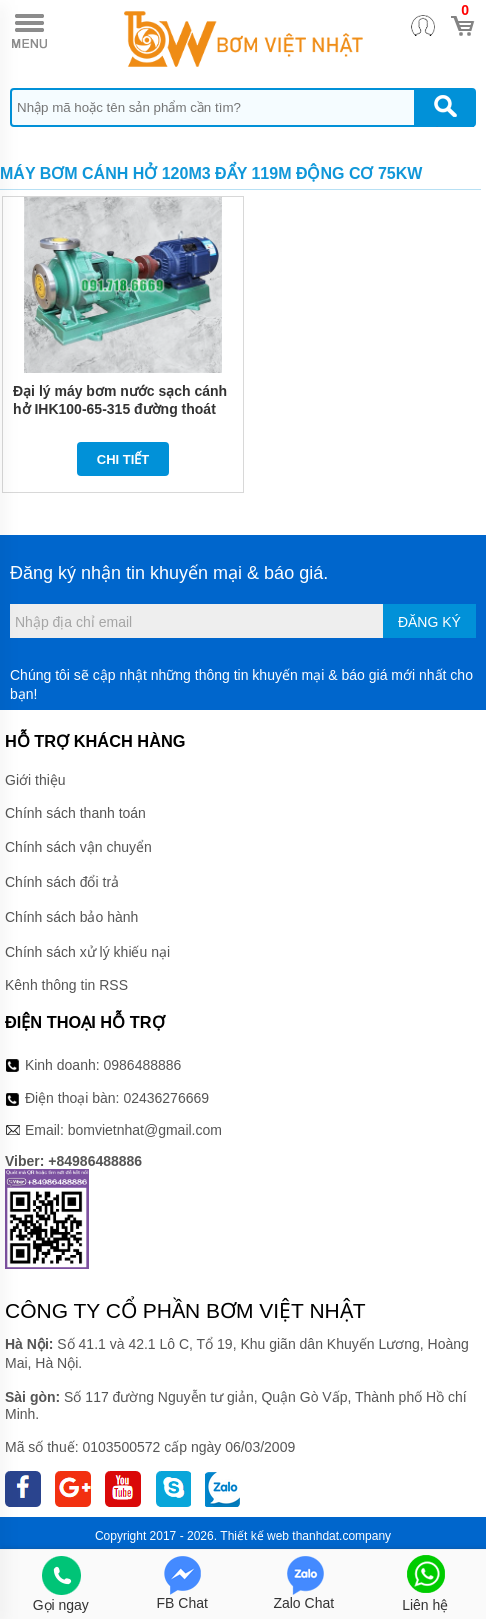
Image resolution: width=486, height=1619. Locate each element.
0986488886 (143, 1065)
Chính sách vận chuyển (78, 847)
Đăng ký (429, 622)
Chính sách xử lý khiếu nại (87, 952)
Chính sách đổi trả (62, 882)
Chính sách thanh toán (75, 813)
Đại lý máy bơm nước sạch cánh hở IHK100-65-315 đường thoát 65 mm (120, 409)
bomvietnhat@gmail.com (145, 1130)
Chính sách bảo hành (71, 917)
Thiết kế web (254, 1536)
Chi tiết (123, 459)
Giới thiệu (35, 780)
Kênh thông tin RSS (66, 985)
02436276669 (166, 1098)
